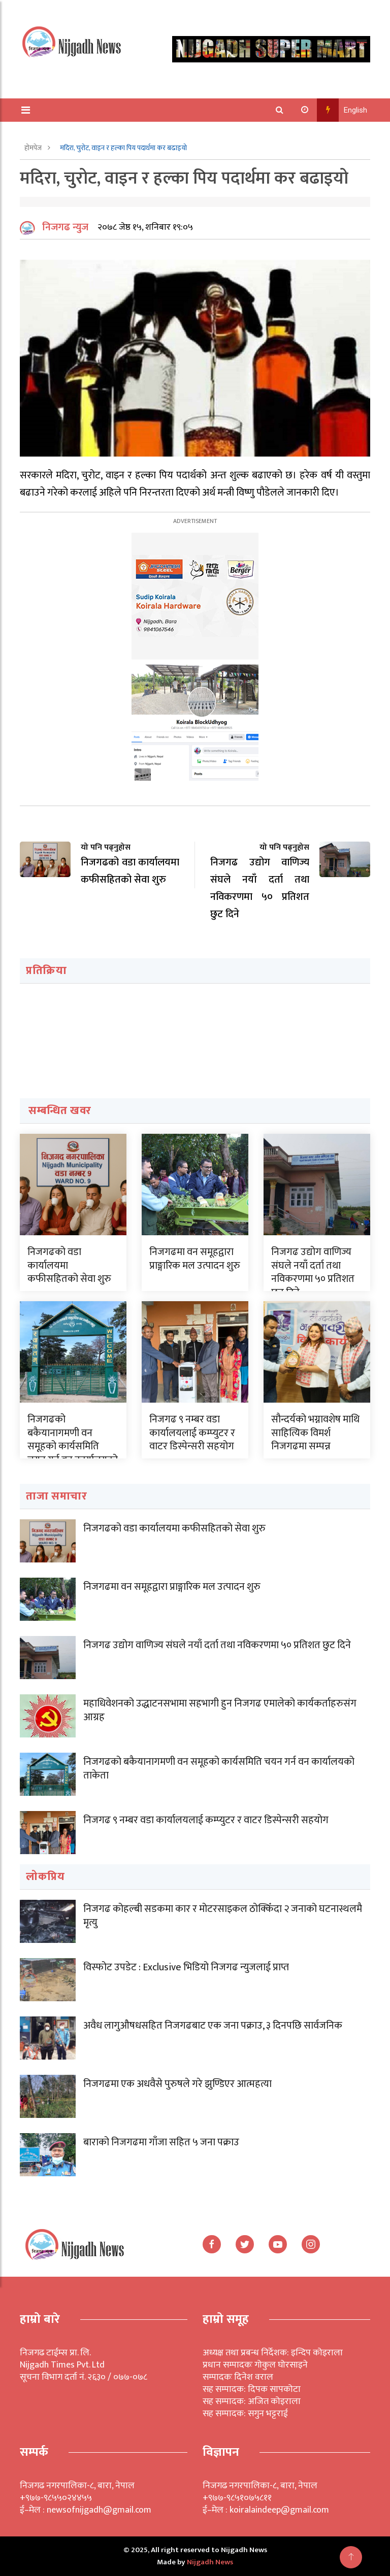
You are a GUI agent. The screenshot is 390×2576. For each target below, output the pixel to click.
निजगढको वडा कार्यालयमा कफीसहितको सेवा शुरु (174, 1528)
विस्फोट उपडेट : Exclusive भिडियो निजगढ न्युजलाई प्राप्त (186, 1967)
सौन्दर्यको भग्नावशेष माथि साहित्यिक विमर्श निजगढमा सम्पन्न (315, 1432)
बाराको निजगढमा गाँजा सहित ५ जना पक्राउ (161, 2142)
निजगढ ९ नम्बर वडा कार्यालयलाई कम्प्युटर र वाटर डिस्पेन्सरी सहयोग (192, 1432)
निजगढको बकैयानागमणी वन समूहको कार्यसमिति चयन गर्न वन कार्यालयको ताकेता (72, 1446)
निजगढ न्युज (65, 227)
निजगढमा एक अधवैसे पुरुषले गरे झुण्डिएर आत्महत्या (177, 2084)
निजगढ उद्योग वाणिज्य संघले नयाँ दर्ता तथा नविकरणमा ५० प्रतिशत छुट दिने (312, 1271)
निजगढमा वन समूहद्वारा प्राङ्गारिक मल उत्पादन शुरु (194, 1258)
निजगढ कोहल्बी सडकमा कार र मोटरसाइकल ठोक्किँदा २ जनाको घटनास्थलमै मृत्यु (222, 1915)
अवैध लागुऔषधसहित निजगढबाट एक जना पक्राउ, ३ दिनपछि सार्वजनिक (212, 2025)
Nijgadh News (210, 2562)
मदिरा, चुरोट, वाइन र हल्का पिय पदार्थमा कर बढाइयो (123, 148)
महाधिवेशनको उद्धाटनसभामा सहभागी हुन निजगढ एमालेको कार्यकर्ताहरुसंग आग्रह (219, 1710)
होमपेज (33, 148)
